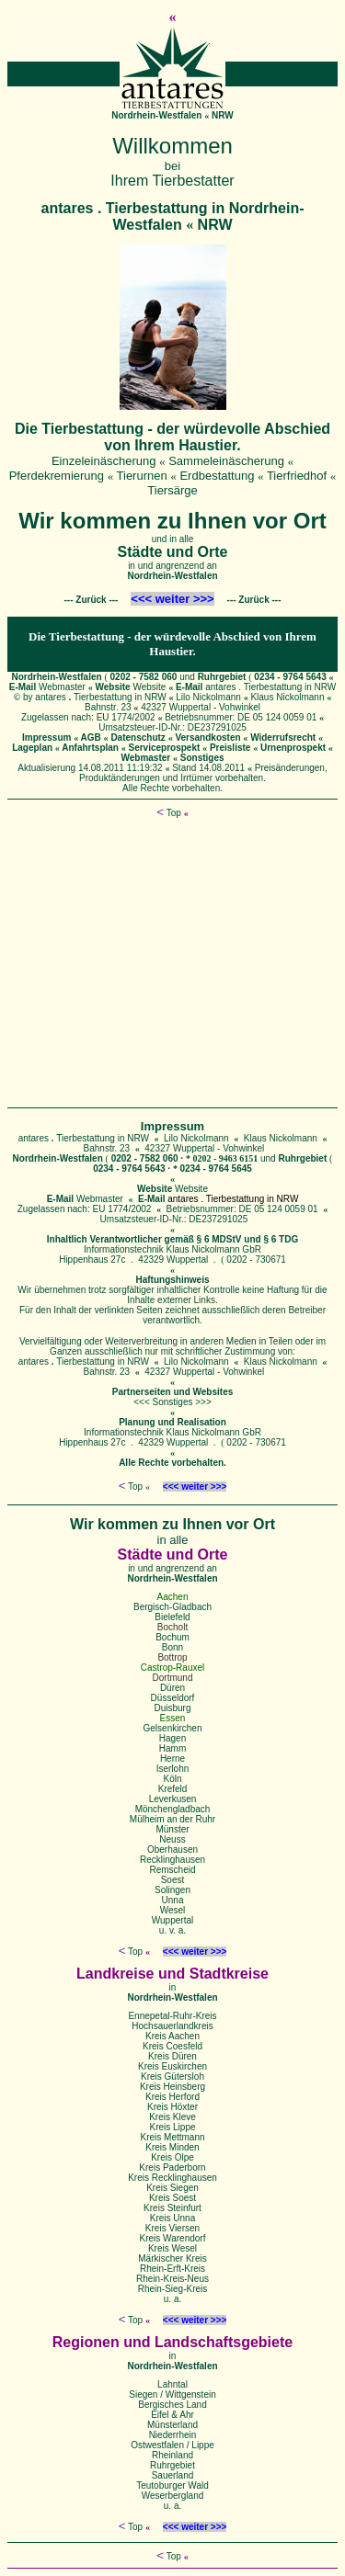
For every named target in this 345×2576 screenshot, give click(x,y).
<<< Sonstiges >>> (172, 1402)
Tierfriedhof (297, 475)
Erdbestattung (216, 475)
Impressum (46, 737)
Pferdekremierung (56, 475)
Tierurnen (142, 475)
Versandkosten (207, 737)
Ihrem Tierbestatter (172, 180)
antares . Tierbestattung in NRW (270, 687)
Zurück (90, 600)
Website (149, 687)
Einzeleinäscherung (103, 461)
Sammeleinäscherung (226, 461)
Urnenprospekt (293, 748)
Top (168, 813)
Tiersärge (172, 490)
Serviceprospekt (165, 748)
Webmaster (62, 687)
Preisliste (230, 748)
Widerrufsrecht (283, 737)
